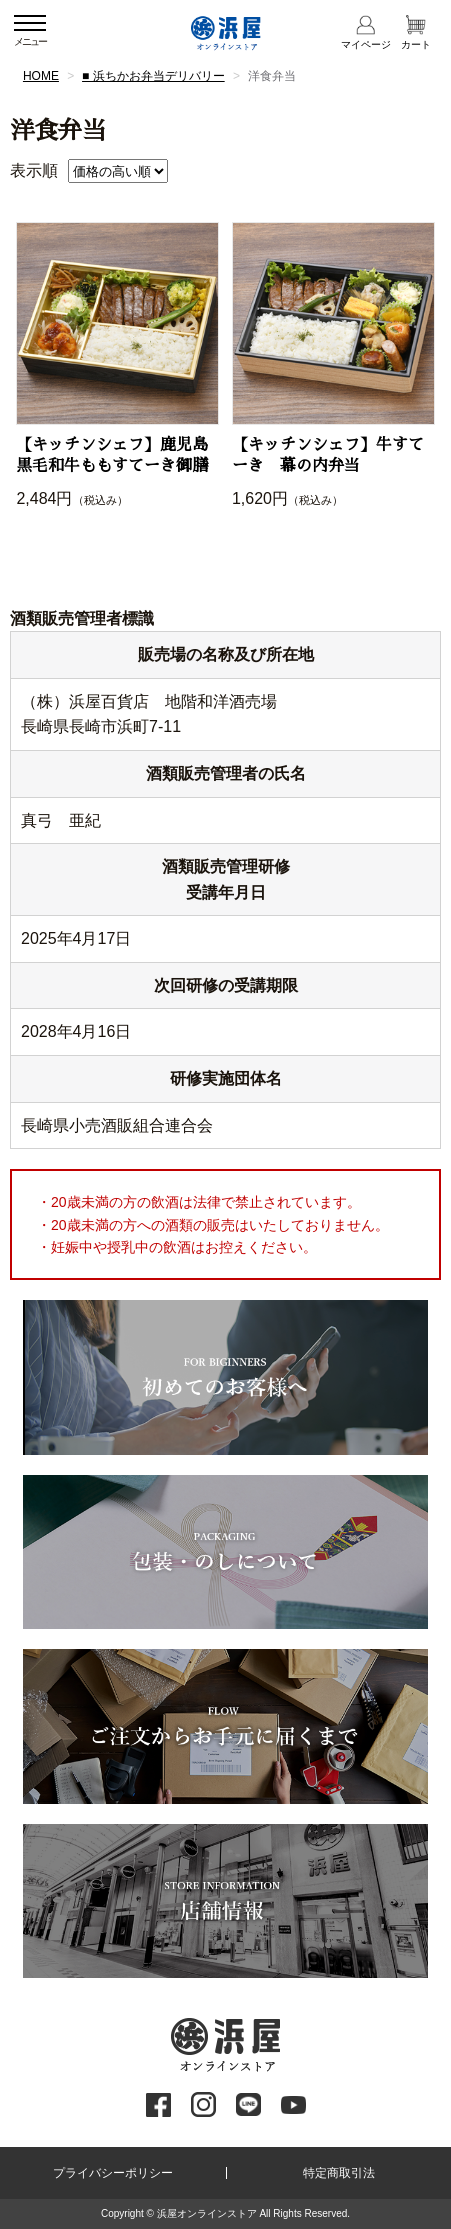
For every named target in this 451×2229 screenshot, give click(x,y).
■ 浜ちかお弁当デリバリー (153, 76)
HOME (41, 76)
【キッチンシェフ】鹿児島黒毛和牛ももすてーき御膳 (112, 455)
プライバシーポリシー (113, 2173)
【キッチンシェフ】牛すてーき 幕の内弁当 (328, 455)
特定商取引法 (339, 2173)
